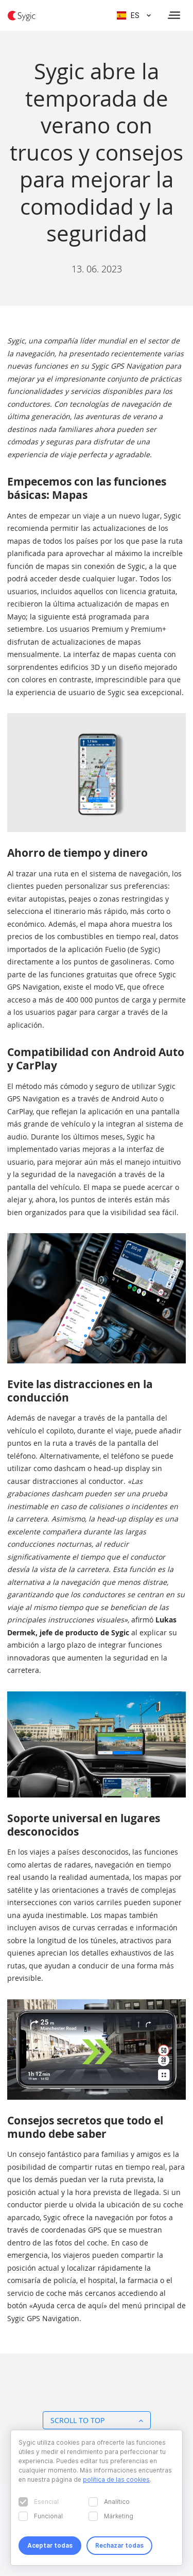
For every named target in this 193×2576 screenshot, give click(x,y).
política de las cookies (116, 2479)
